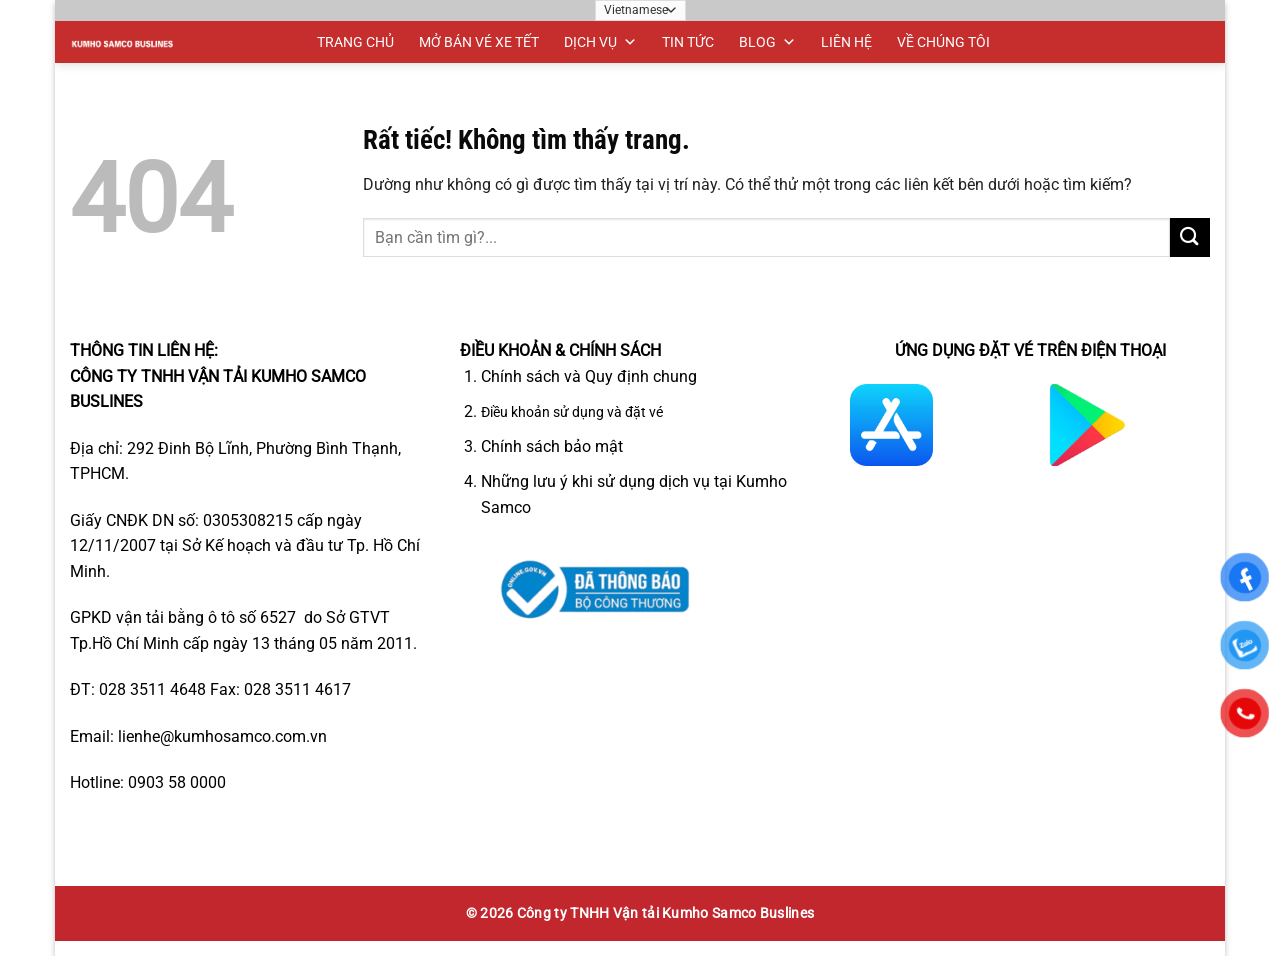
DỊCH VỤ (600, 42)
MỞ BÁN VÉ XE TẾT (479, 42)
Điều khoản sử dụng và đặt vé (572, 412)
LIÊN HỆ (846, 42)
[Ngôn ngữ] (640, 10)
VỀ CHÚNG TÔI (943, 42)
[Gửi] (1190, 237)
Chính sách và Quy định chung (589, 376)
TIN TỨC (688, 42)
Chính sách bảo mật (552, 446)
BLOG (767, 42)
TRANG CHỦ (355, 42)
